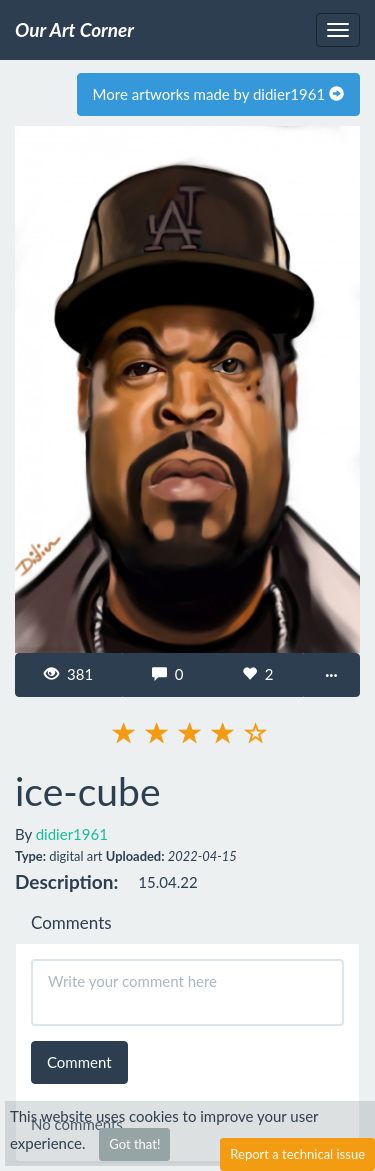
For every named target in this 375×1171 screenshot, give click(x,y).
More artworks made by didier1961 (218, 94)
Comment (79, 1062)
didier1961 (72, 834)
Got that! (134, 1144)
